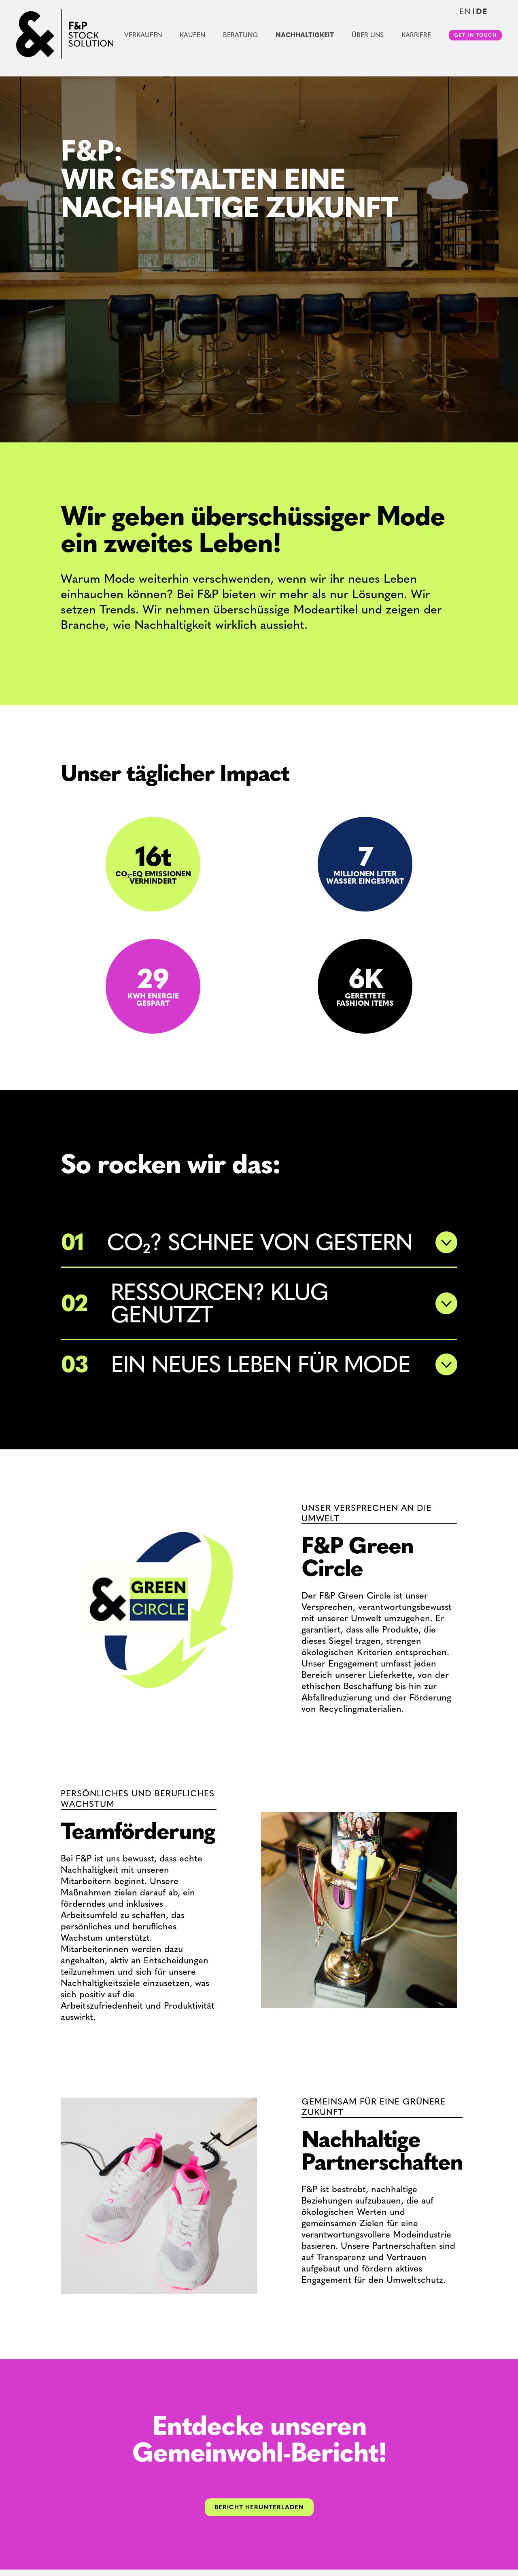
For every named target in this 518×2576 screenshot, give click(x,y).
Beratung (240, 35)
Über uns (368, 35)
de (482, 11)
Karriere (416, 35)
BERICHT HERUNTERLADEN (259, 2507)
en (465, 11)
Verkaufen (143, 35)
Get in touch (475, 35)
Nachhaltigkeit (305, 35)
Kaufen (192, 35)
